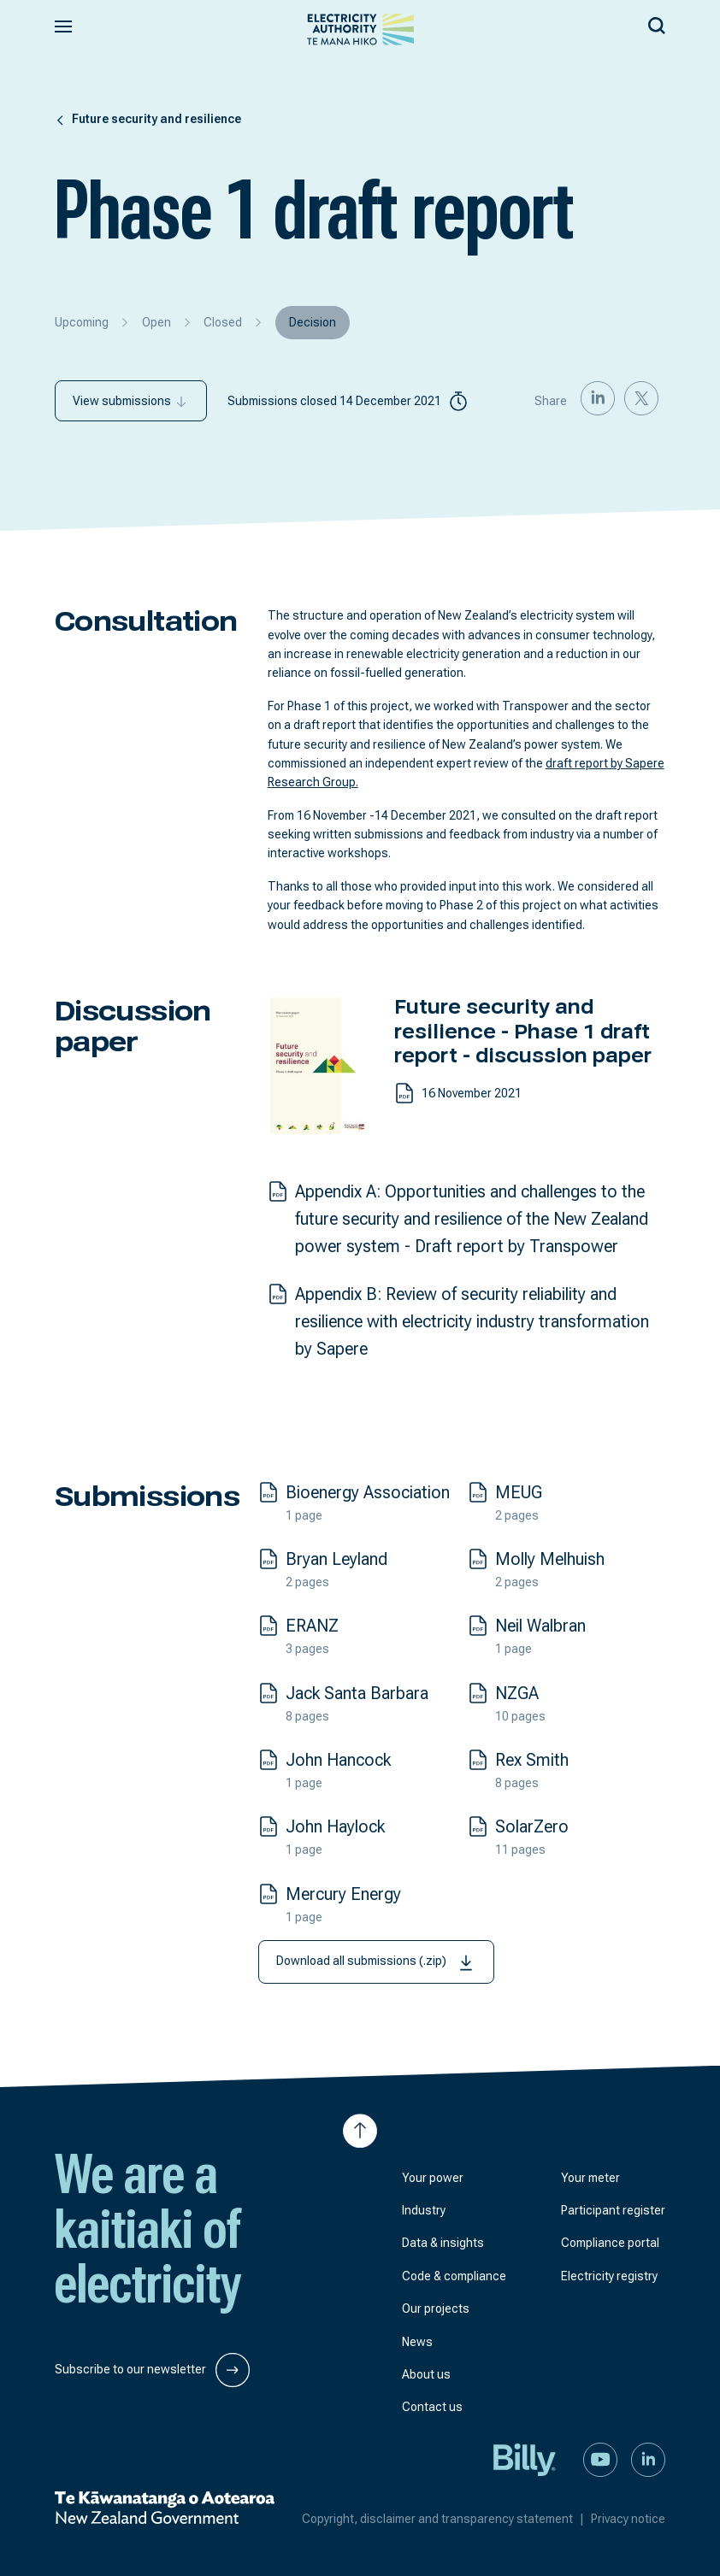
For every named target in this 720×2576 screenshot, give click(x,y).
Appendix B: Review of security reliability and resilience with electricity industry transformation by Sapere (472, 1321)
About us (426, 2374)
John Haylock (335, 1826)
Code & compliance (454, 2276)
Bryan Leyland (336, 1559)
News (417, 2342)
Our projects (435, 2308)
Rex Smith (532, 1760)
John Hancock (338, 1760)
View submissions (131, 401)
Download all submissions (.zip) (376, 1962)
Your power (432, 2178)
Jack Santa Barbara (357, 1693)
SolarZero (532, 1826)
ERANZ (312, 1625)
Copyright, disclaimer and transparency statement (446, 2519)
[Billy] (525, 2458)
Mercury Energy (343, 1894)
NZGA (517, 1693)
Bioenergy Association (368, 1492)
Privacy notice (628, 2519)
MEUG (518, 1492)
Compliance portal (610, 2243)
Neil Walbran (540, 1625)
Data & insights (443, 2243)
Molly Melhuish (550, 1559)
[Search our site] (656, 23)
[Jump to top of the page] (360, 2131)
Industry (424, 2210)
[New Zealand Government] (164, 2507)
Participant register (613, 2210)
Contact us (432, 2407)
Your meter (590, 2178)
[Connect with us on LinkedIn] (648, 2458)
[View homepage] (360, 29)
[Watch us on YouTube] (600, 2458)
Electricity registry (609, 2276)
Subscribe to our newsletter (152, 2370)
